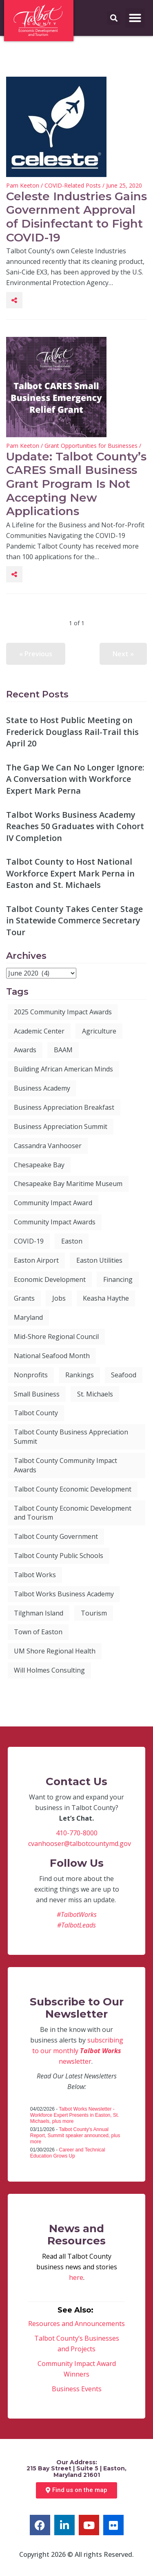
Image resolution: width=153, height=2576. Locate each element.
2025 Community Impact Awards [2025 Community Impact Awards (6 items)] (63, 1011)
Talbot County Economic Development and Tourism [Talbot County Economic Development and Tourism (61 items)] (72, 1513)
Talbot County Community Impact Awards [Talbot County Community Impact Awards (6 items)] (65, 1465)
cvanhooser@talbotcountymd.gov (79, 1843)
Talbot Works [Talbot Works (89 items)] (35, 1574)
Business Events (77, 2388)
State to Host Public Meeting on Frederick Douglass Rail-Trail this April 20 (72, 732)
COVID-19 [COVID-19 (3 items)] (29, 1241)
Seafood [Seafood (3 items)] (123, 1374)
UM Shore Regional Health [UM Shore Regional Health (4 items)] (54, 1651)
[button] (135, 18)
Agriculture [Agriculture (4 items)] (99, 1031)
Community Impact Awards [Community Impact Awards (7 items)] (54, 1221)
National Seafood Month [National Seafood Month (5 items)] (52, 1355)
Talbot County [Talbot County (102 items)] (36, 1412)
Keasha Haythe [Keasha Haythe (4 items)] (106, 1298)
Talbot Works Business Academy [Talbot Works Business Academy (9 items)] (64, 1593)
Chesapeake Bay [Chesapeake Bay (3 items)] (39, 1164)
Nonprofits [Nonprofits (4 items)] (31, 1374)
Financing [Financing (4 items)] (118, 1279)
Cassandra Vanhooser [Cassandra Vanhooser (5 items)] (48, 1145)
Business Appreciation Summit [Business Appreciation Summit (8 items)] (60, 1126)
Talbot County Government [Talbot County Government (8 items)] (56, 1536)
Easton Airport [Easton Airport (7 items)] (36, 1260)
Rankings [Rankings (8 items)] (79, 1374)
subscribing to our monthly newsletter (77, 2051)
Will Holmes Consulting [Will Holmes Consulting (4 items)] (49, 1670)
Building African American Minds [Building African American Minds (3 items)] (63, 1068)
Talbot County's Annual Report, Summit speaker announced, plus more (75, 2135)
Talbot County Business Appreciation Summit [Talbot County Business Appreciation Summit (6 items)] (71, 1436)
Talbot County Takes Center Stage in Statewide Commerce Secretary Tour (74, 920)
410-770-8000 (77, 1832)
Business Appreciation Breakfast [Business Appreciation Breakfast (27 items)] (64, 1107)
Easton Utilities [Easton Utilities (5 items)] (99, 1260)
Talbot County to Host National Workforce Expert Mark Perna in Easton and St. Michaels (70, 873)
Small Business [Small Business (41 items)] (37, 1394)
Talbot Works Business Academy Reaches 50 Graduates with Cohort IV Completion (75, 826)
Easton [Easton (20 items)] (71, 1241)
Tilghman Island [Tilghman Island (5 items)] (38, 1613)
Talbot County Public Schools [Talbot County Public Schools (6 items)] (58, 1555)
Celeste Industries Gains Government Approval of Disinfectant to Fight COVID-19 (76, 216)
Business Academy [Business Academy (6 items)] (42, 1088)
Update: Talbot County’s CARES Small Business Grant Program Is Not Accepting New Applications (76, 483)
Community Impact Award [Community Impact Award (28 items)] (53, 1202)
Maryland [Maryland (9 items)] (28, 1317)
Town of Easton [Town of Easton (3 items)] (38, 1631)
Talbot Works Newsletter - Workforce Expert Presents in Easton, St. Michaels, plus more (74, 2115)
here (76, 2277)
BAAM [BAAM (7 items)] (63, 1049)
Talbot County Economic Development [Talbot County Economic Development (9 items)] (72, 1489)
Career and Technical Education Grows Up (67, 2153)
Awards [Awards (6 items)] (25, 1049)
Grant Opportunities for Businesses (90, 445)
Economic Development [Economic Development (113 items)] (50, 1279)
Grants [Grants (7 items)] (24, 1298)
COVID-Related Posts (72, 185)
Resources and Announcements (76, 2323)
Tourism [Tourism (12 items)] (94, 1613)
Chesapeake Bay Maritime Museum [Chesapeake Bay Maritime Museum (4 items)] (68, 1183)
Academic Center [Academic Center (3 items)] (39, 1031)
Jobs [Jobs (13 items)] (59, 1298)
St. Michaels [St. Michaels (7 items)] (95, 1394)
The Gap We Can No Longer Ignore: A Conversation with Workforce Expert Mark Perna (75, 779)
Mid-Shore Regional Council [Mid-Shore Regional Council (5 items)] (56, 1336)
